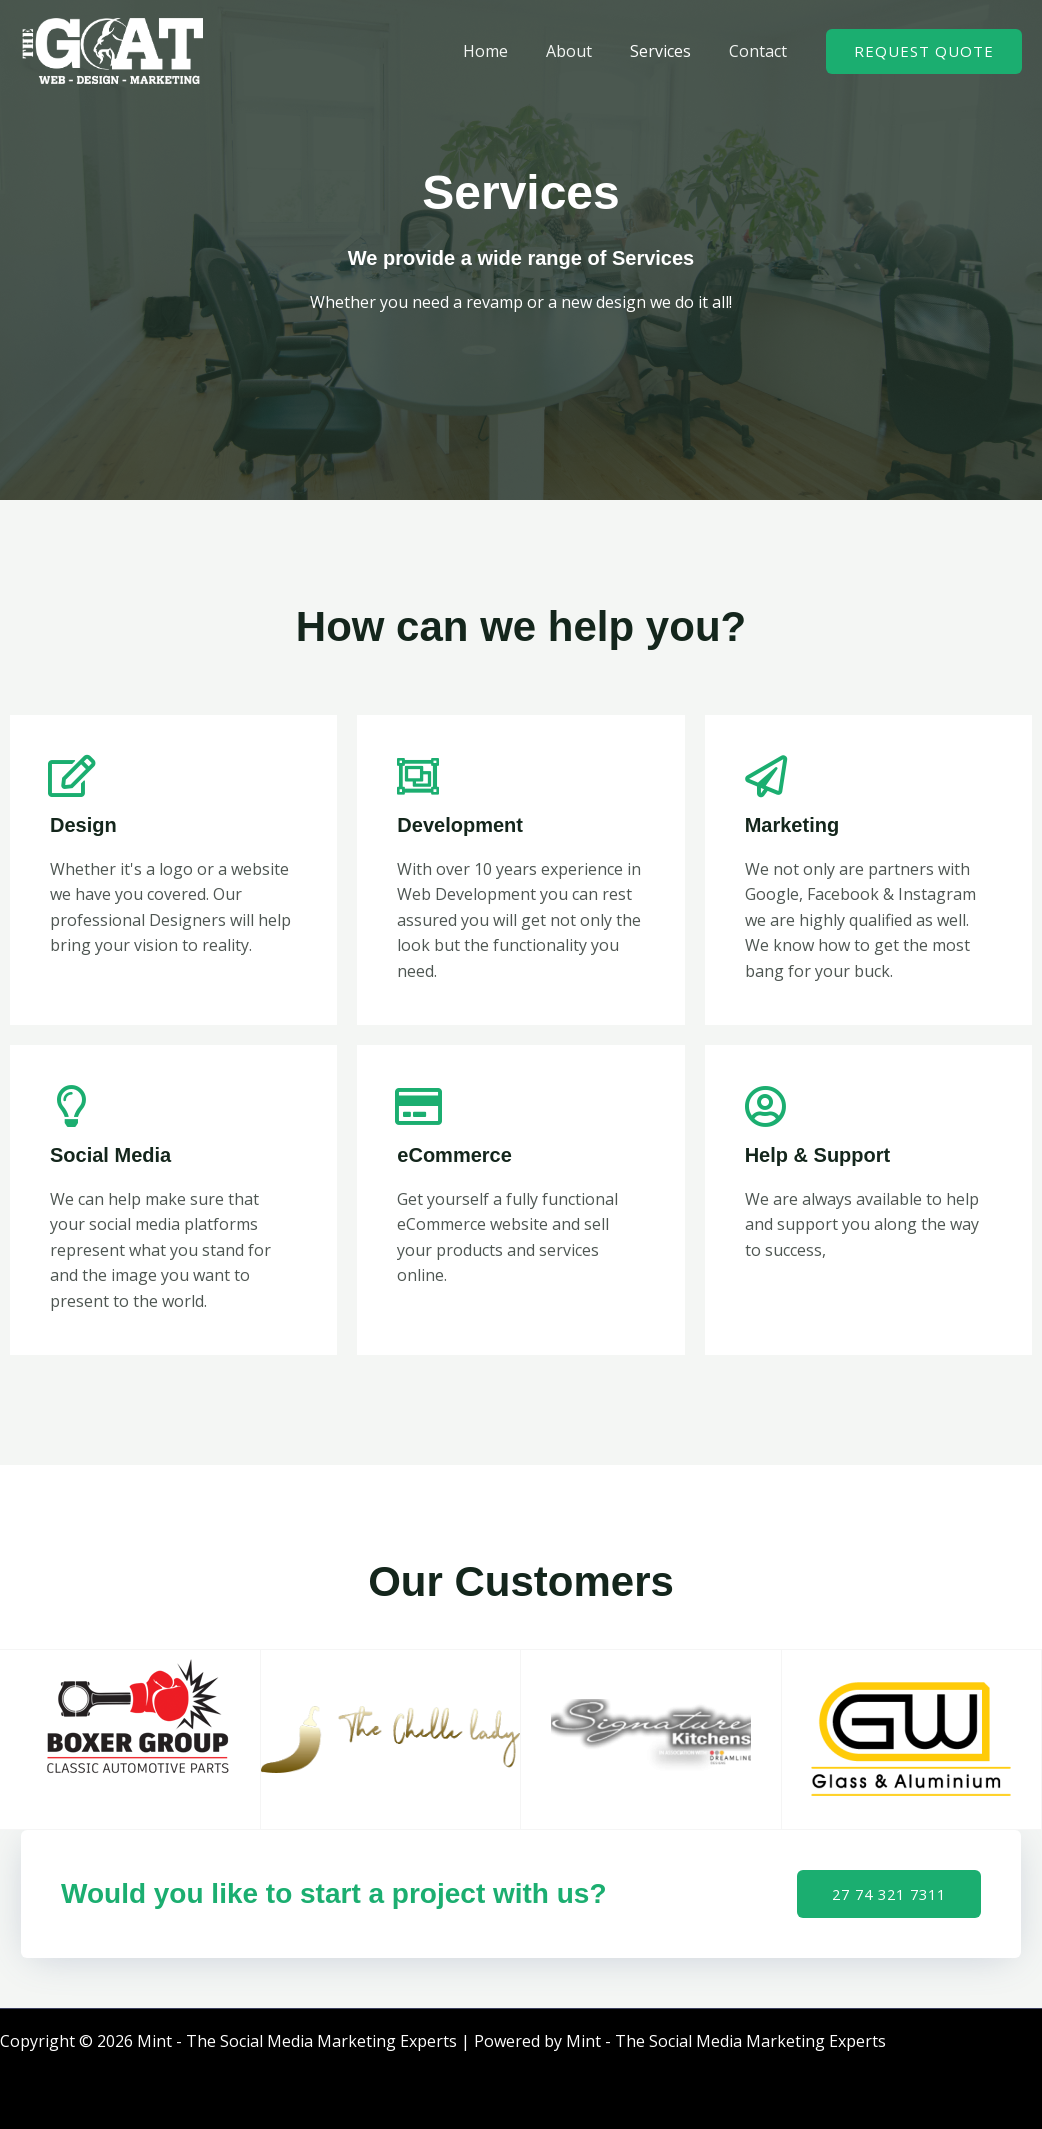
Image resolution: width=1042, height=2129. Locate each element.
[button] (924, 51)
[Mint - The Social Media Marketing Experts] (111, 49)
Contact (761, 51)
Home (506, 51)
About (584, 51)
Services (669, 51)
